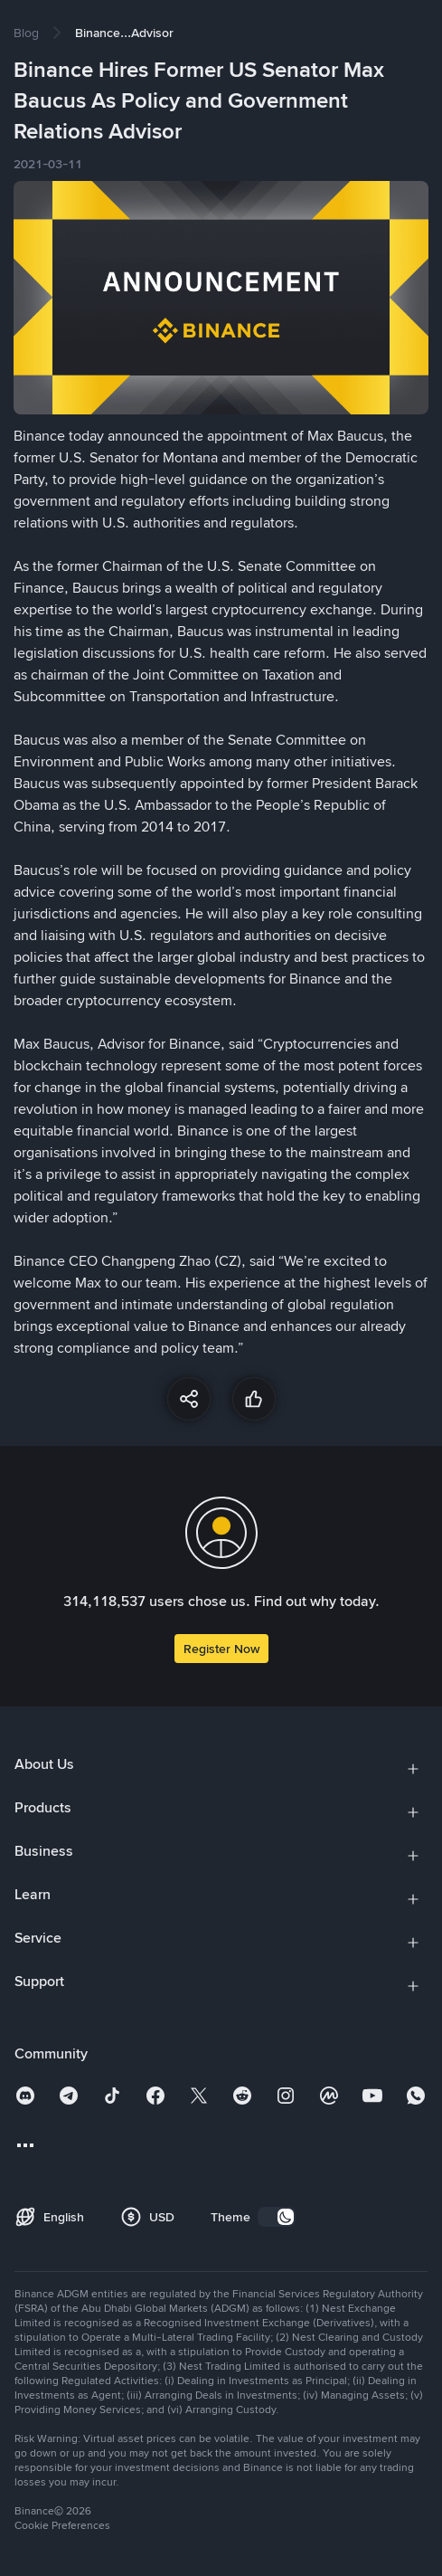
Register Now (221, 1648)
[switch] (277, 2217)
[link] (26, 33)
